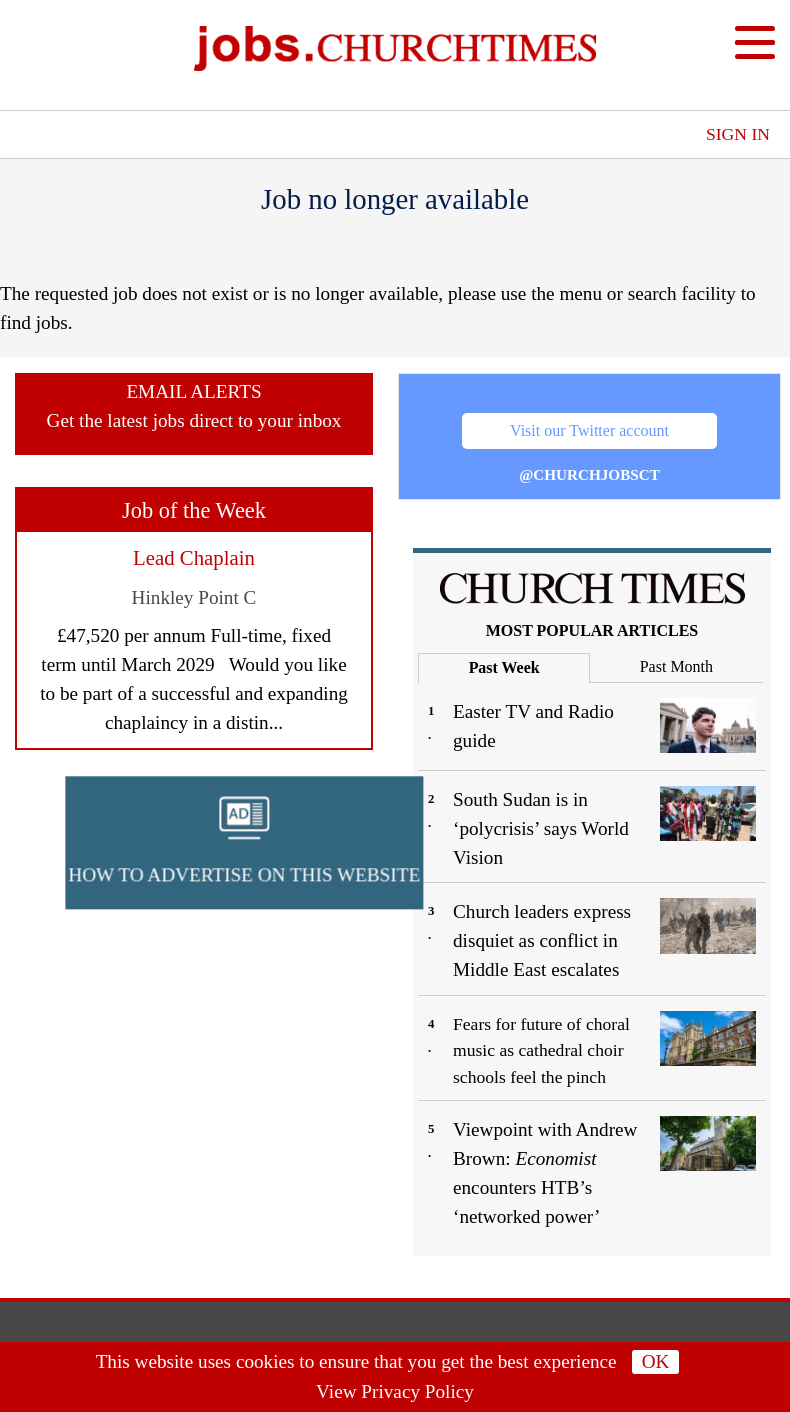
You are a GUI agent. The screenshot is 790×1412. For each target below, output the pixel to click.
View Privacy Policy (395, 1391)
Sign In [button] (738, 134)
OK (656, 1361)
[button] (467, 813)
